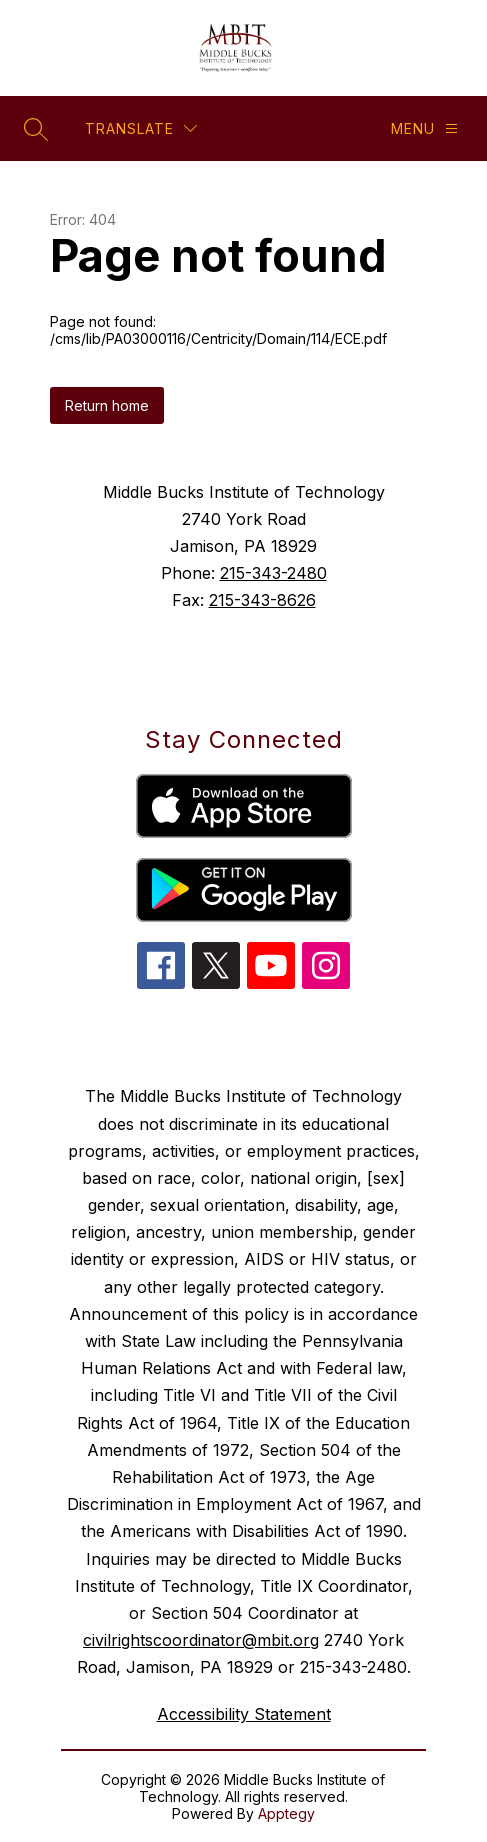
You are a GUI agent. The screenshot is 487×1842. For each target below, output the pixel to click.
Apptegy (286, 1813)
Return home (107, 405)
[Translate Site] (141, 128)
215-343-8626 (262, 600)
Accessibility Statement (244, 1714)
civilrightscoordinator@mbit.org (201, 1640)
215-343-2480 (273, 573)
